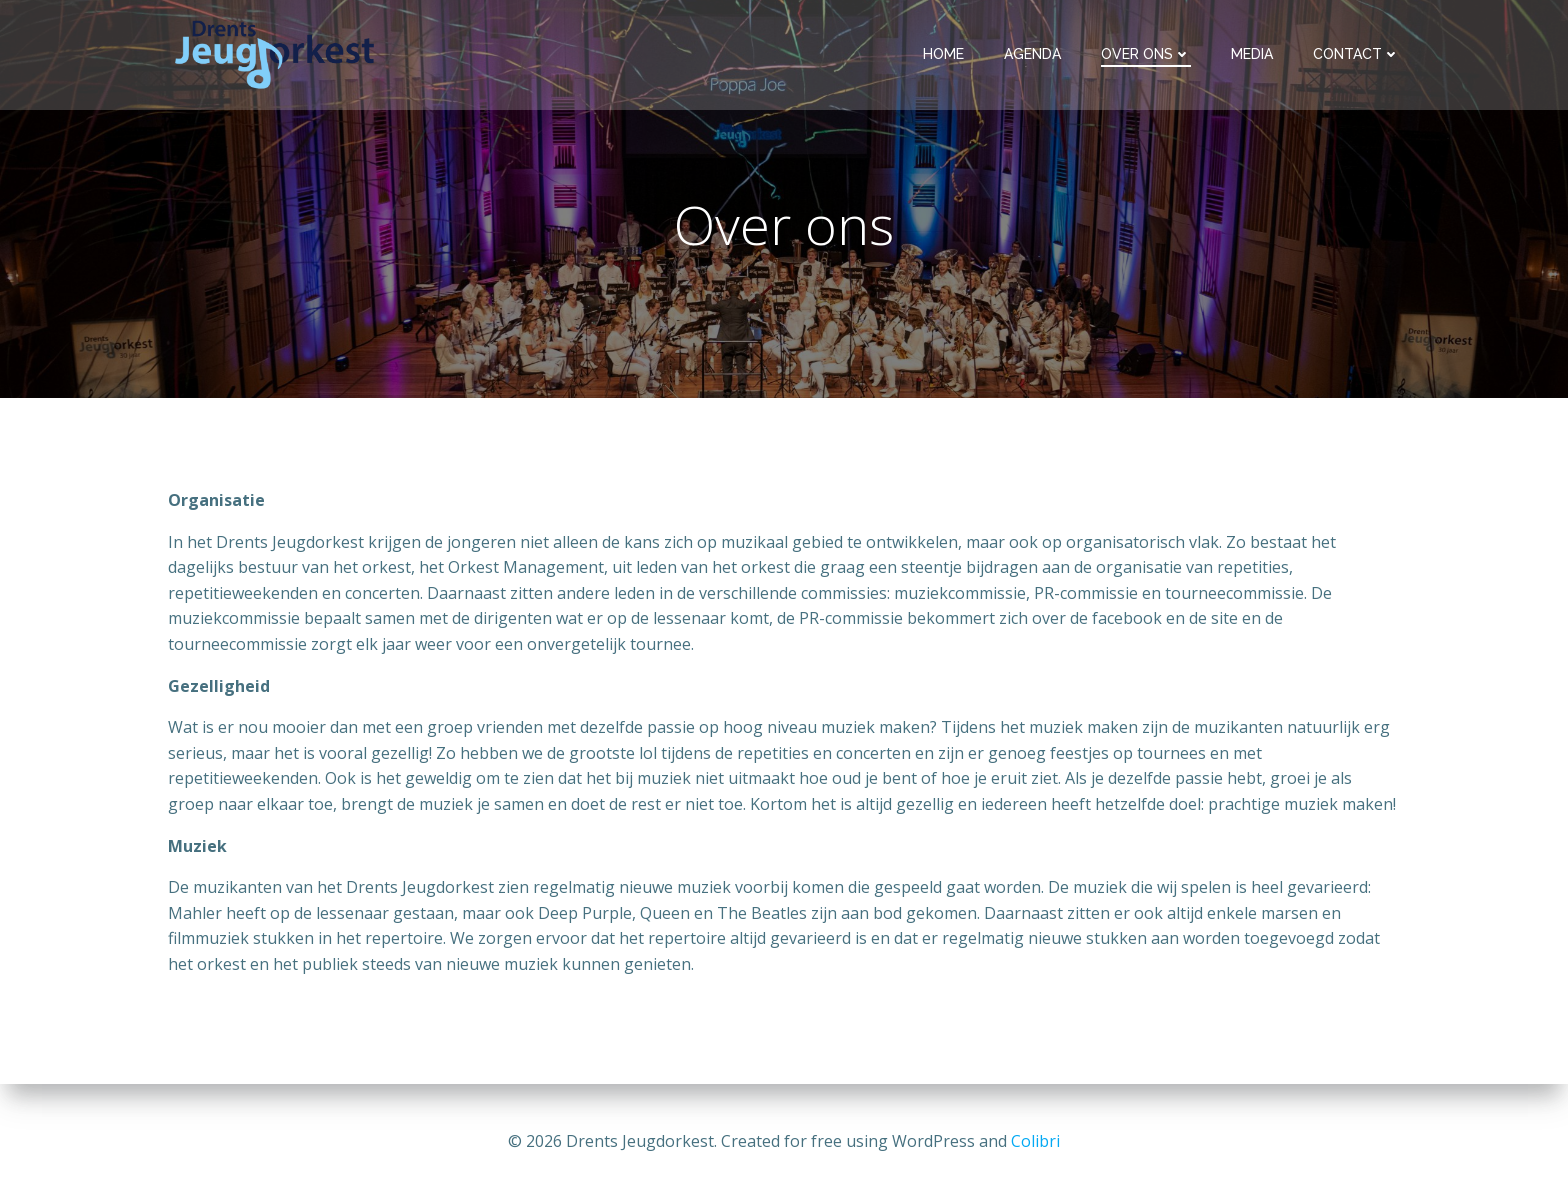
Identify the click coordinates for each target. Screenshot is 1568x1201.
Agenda (1032, 54)
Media (1252, 54)
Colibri (1035, 1141)
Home (943, 54)
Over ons (1146, 54)
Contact (1356, 54)
